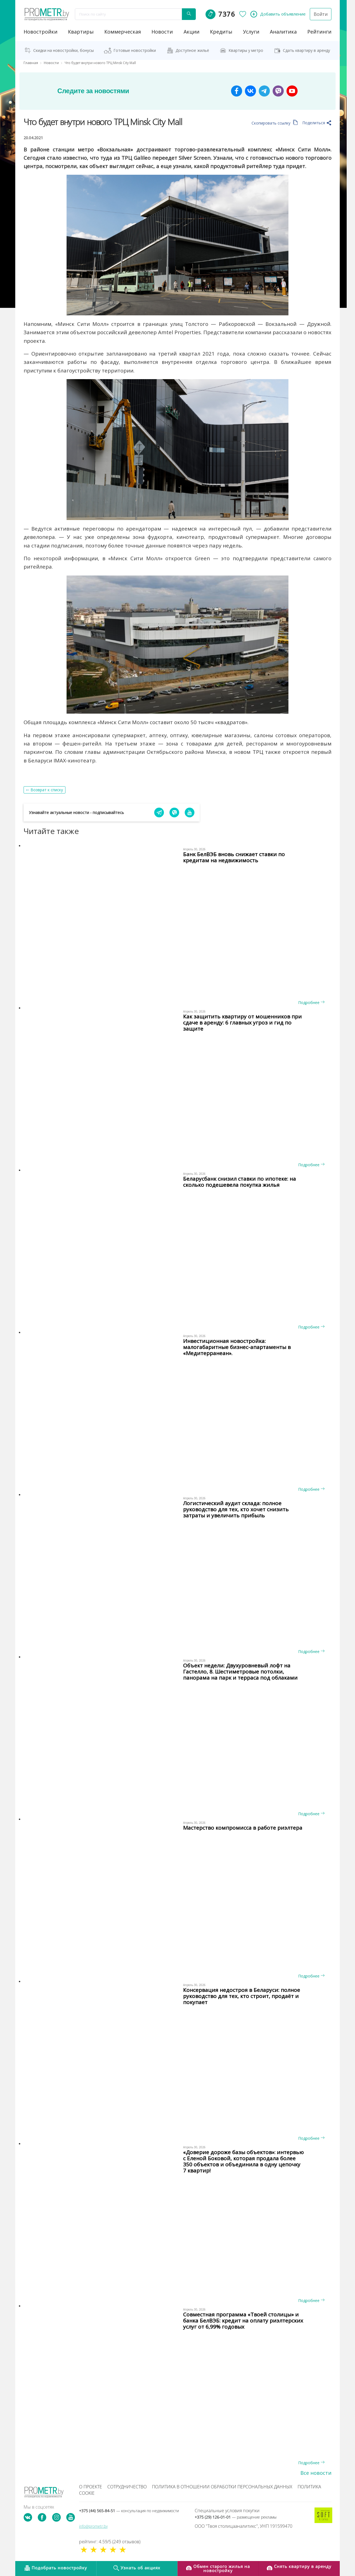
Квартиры (81, 31)
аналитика (283, 31)
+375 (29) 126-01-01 (236, 2517)
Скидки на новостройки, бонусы (63, 50)
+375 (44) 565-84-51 (129, 2510)
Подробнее (311, 1002)
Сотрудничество (127, 2487)
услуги (251, 31)
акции (191, 31)
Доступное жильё (192, 50)
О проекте (90, 2487)
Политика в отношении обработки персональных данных (222, 2487)
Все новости (315, 2472)
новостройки (40, 31)
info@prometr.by (93, 2526)
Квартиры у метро (246, 50)
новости (162, 31)
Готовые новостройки (134, 50)
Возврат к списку (47, 789)
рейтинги (319, 31)
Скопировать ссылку (275, 123)
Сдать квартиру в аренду (306, 50)
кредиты (221, 31)
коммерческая (122, 31)
